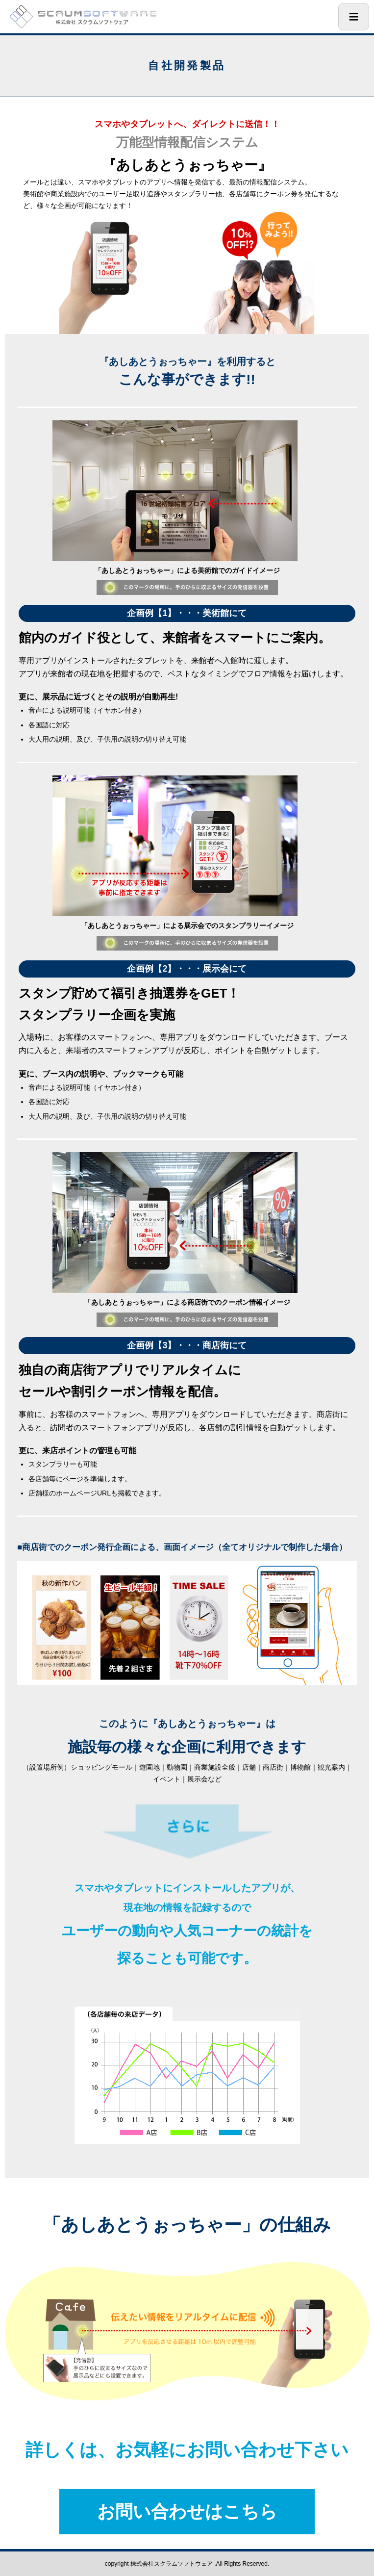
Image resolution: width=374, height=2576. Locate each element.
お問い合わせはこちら (187, 2511)
